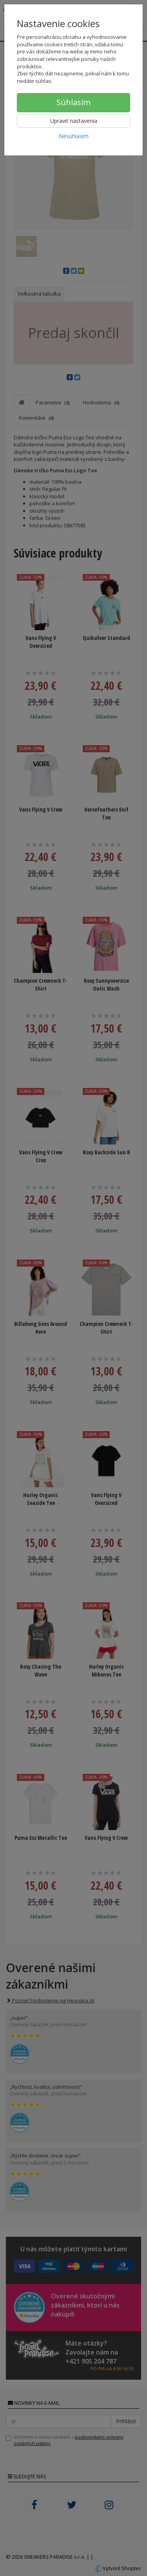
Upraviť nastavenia (73, 120)
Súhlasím (73, 102)
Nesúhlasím (74, 136)
